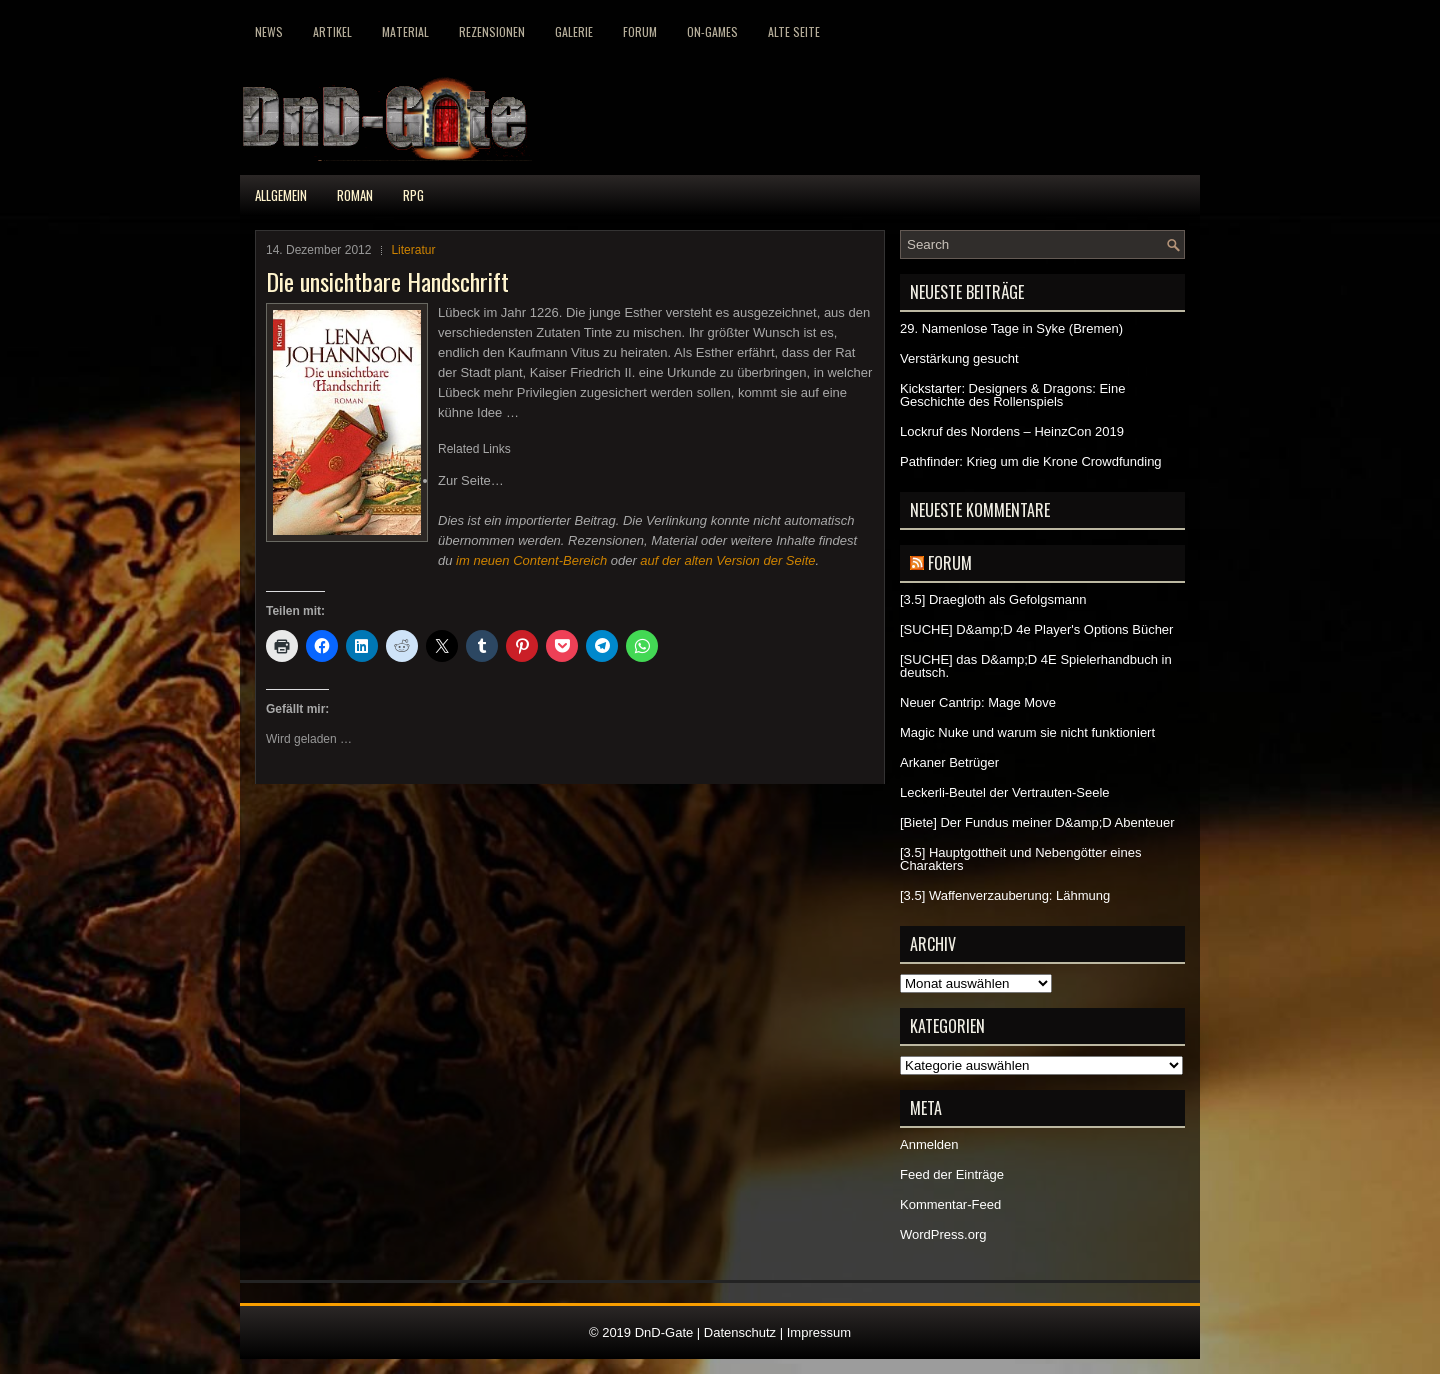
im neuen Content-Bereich (531, 560)
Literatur (413, 250)
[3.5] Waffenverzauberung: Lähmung (1005, 895)
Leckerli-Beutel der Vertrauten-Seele (1005, 792)
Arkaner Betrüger (949, 762)
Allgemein (281, 195)
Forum (640, 31)
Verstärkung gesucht (959, 358)
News (269, 31)
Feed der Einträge (952, 1174)
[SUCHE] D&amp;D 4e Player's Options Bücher (1036, 629)
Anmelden (929, 1144)
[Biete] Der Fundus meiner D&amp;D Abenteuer (1037, 822)
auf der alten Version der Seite (727, 560)
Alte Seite (794, 31)
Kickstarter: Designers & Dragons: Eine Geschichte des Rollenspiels (1012, 395)
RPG (413, 195)
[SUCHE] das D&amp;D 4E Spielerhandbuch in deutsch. (1036, 666)
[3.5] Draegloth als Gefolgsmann (993, 599)
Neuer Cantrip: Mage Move (978, 702)
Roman (355, 195)
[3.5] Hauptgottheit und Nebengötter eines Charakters (1020, 859)
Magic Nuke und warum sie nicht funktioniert (1027, 732)
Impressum (819, 1332)
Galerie (574, 31)
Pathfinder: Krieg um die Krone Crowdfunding (1031, 461)
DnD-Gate (664, 1332)
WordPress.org (943, 1234)
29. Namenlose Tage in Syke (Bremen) (1011, 328)
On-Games (712, 31)
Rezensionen (492, 31)
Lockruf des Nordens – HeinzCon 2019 (1012, 431)
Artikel (332, 31)
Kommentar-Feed (950, 1204)
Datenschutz (740, 1332)
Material (405, 31)
